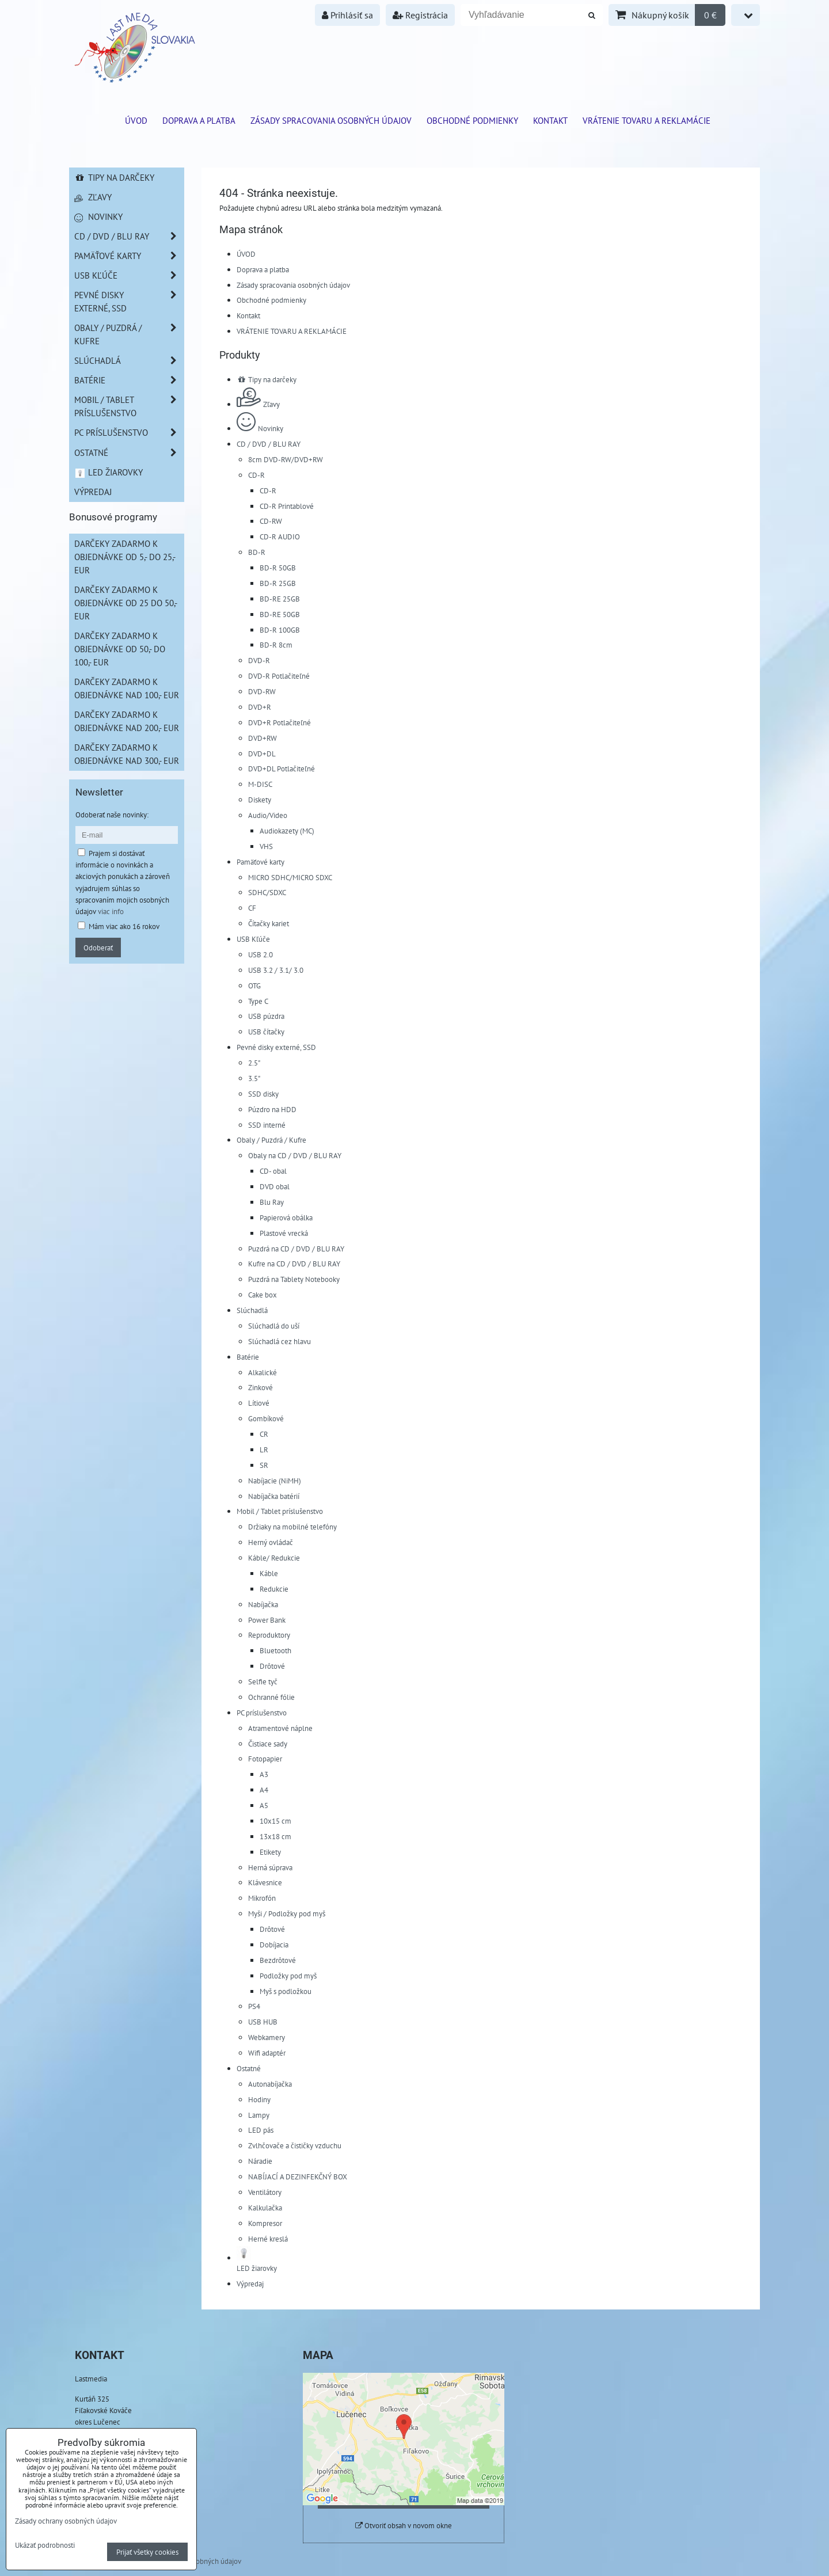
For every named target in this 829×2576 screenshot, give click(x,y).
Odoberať (98, 947)
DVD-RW (262, 691)
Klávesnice (265, 1882)
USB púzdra (266, 1016)
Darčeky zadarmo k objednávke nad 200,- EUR (126, 721)
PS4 (254, 2006)
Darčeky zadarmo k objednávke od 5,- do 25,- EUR (125, 557)
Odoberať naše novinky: (112, 814)
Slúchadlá (252, 1310)
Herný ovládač (270, 1542)
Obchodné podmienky (472, 120)
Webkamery (266, 2037)
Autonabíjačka (270, 2084)
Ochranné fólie (271, 1697)
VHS (266, 846)
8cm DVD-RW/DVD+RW (285, 459)
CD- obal (273, 1171)
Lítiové (258, 1403)
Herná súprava (270, 1867)
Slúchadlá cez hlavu (279, 1341)
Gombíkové (266, 1418)
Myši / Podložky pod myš (286, 1913)
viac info (111, 911)
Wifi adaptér (267, 2053)
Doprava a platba (198, 120)
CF (252, 908)
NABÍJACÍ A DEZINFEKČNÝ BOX (297, 2176)
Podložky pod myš (288, 1975)
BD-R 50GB (278, 567)
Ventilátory (265, 2192)
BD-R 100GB (280, 630)
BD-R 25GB (278, 583)
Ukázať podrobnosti (45, 2545)
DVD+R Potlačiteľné (279, 722)
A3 (264, 1774)
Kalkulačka (265, 2207)
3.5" (254, 1078)
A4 (264, 1789)
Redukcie (274, 1589)
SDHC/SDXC (267, 892)
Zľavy (258, 404)
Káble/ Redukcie (274, 1558)
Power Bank (267, 1620)
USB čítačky (266, 1031)
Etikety (270, 1852)
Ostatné (249, 2068)
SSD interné (267, 1125)
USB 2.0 (260, 954)
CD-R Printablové (287, 506)
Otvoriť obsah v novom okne (403, 2526)
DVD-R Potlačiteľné (279, 676)
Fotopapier (265, 1758)
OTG (254, 985)
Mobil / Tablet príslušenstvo (280, 1511)
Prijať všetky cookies (147, 2551)
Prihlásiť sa (347, 15)
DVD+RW (262, 738)
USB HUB (262, 2021)
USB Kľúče (253, 939)
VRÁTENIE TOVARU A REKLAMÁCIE (646, 120)
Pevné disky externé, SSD (276, 1047)
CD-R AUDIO (280, 536)
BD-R (256, 552)
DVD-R (259, 660)
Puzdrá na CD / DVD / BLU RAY (296, 1248)
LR (264, 1449)
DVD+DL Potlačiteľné (281, 768)
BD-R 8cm (276, 645)
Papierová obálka (286, 1217)
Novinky (260, 428)
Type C (258, 1001)
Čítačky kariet (268, 923)
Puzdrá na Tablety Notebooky (294, 1279)
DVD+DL (262, 753)
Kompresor (265, 2223)
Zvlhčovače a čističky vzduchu (294, 2145)
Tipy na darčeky (266, 379)
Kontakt (550, 120)
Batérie (248, 1357)
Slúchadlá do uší (273, 1326)
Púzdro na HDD (272, 1109)
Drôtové (272, 1666)
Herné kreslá (268, 2238)
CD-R (256, 475)
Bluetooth (275, 1650)
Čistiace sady (267, 1743)
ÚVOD (136, 120)
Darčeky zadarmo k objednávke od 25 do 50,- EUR (125, 603)
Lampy (258, 2115)
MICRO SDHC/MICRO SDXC (290, 877)
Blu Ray (272, 1202)
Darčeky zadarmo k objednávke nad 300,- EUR (126, 753)
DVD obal (275, 1186)
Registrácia (420, 15)
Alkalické (262, 1372)
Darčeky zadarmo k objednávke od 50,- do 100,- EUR (119, 649)
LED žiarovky (108, 472)
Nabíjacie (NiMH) (274, 1480)
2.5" (254, 1062)
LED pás (260, 2130)
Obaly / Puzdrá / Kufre (271, 1140)
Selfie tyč (262, 1681)
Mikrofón (262, 1898)
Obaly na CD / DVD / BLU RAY (294, 1155)
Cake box (262, 1294)
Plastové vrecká (284, 1233)
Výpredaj (250, 2283)
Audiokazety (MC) (287, 830)
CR (264, 1434)
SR (264, 1465)
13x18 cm (275, 1836)
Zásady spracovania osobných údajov (331, 120)
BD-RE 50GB (280, 614)
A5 (264, 1805)
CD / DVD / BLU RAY (269, 444)
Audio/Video (267, 815)
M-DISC (260, 784)
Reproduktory (269, 1635)
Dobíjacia (274, 1944)
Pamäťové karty (260, 862)
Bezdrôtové (278, 1960)
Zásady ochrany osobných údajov (66, 2520)
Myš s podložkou (285, 1991)
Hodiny (259, 2099)
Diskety (259, 799)
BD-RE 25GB (280, 598)
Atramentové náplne (280, 1728)
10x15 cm (275, 1821)
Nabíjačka (263, 1604)
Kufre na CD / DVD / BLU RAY (294, 1263)
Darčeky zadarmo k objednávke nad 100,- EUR (126, 688)
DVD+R (259, 707)
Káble (269, 1573)
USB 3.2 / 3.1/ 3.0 (275, 970)
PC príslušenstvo (262, 1712)
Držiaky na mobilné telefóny (292, 1526)
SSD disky (263, 1094)
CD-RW (271, 521)
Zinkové (260, 1387)
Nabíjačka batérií (273, 1496)
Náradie (260, 2161)
